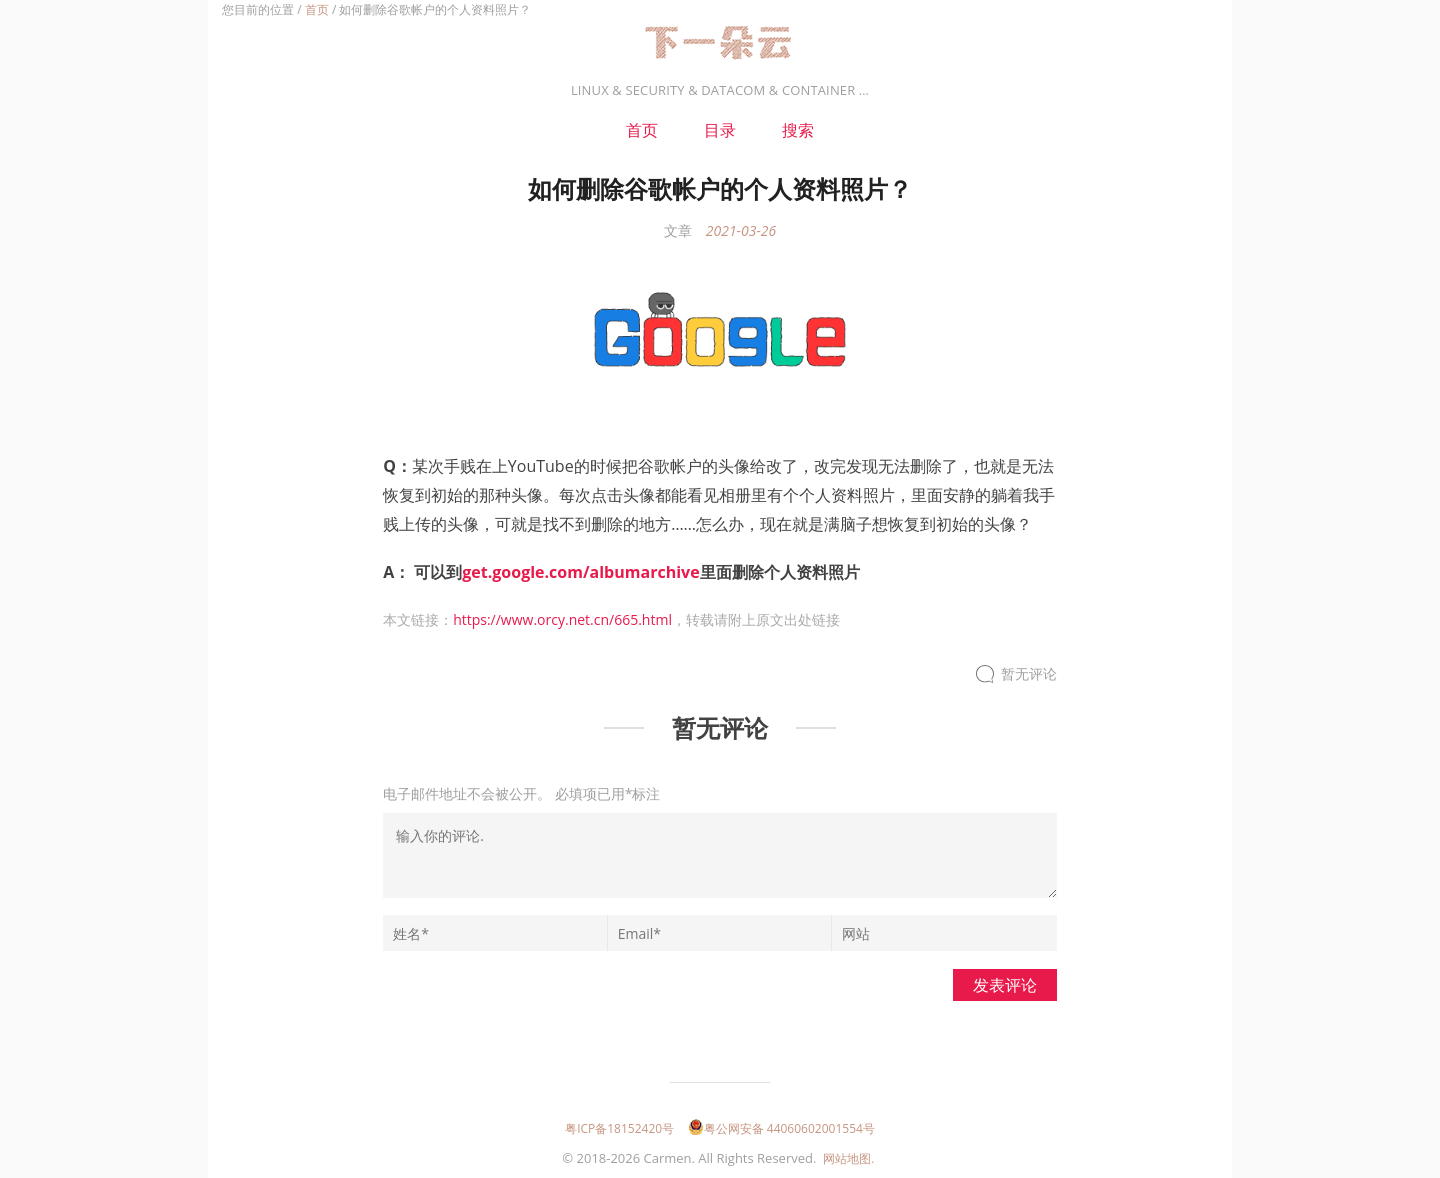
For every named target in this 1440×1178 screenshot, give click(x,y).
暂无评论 (1029, 674)
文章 (678, 230)
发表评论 (1005, 985)
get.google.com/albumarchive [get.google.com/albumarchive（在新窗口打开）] (580, 572)
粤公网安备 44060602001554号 (781, 1128)
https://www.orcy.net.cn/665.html (562, 619)
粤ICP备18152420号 (619, 1128)
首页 (317, 9)
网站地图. (848, 1158)
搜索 (798, 130)
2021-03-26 (741, 230)
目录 (720, 130)
